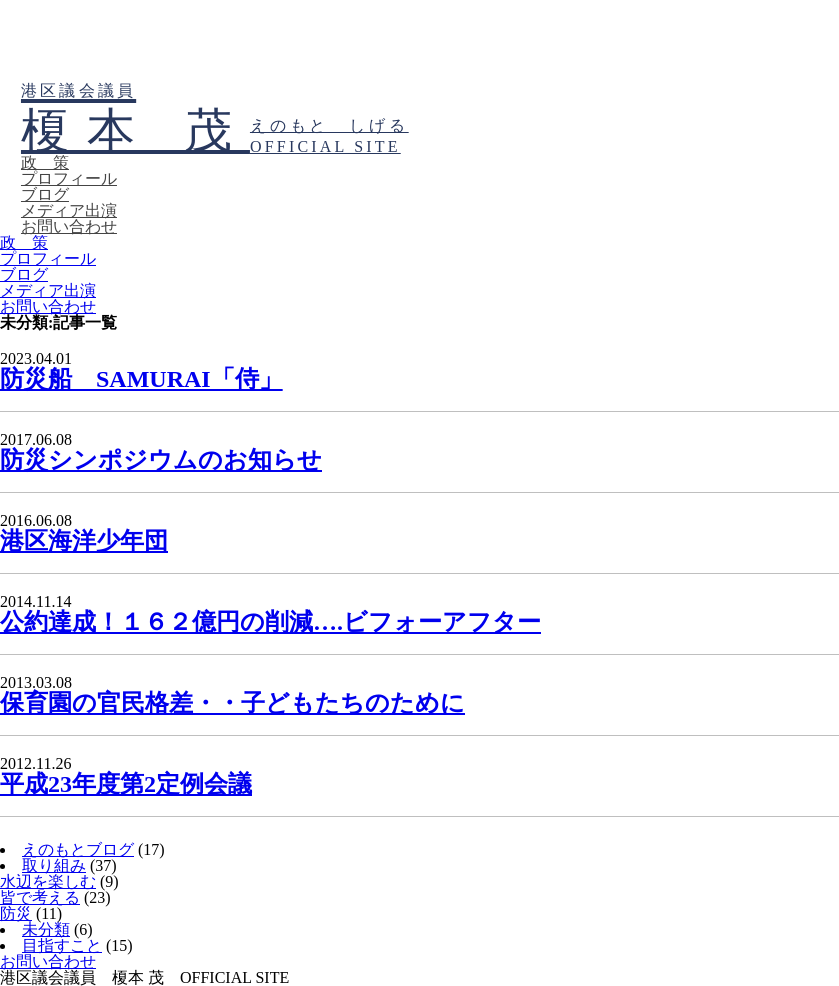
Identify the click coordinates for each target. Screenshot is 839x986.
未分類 (46, 929)
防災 (16, 913)
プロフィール (69, 178)
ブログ (45, 194)
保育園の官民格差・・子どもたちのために (232, 703)
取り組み (54, 865)
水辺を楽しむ (48, 881)
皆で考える (40, 897)
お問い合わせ (69, 226)
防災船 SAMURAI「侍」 (141, 379)
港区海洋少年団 (84, 541)
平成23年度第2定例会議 (126, 784)
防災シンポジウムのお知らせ (161, 460)
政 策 (45, 162)
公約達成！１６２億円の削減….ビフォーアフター (270, 622)
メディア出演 (69, 210)
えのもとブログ (78, 849)
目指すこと (62, 945)
